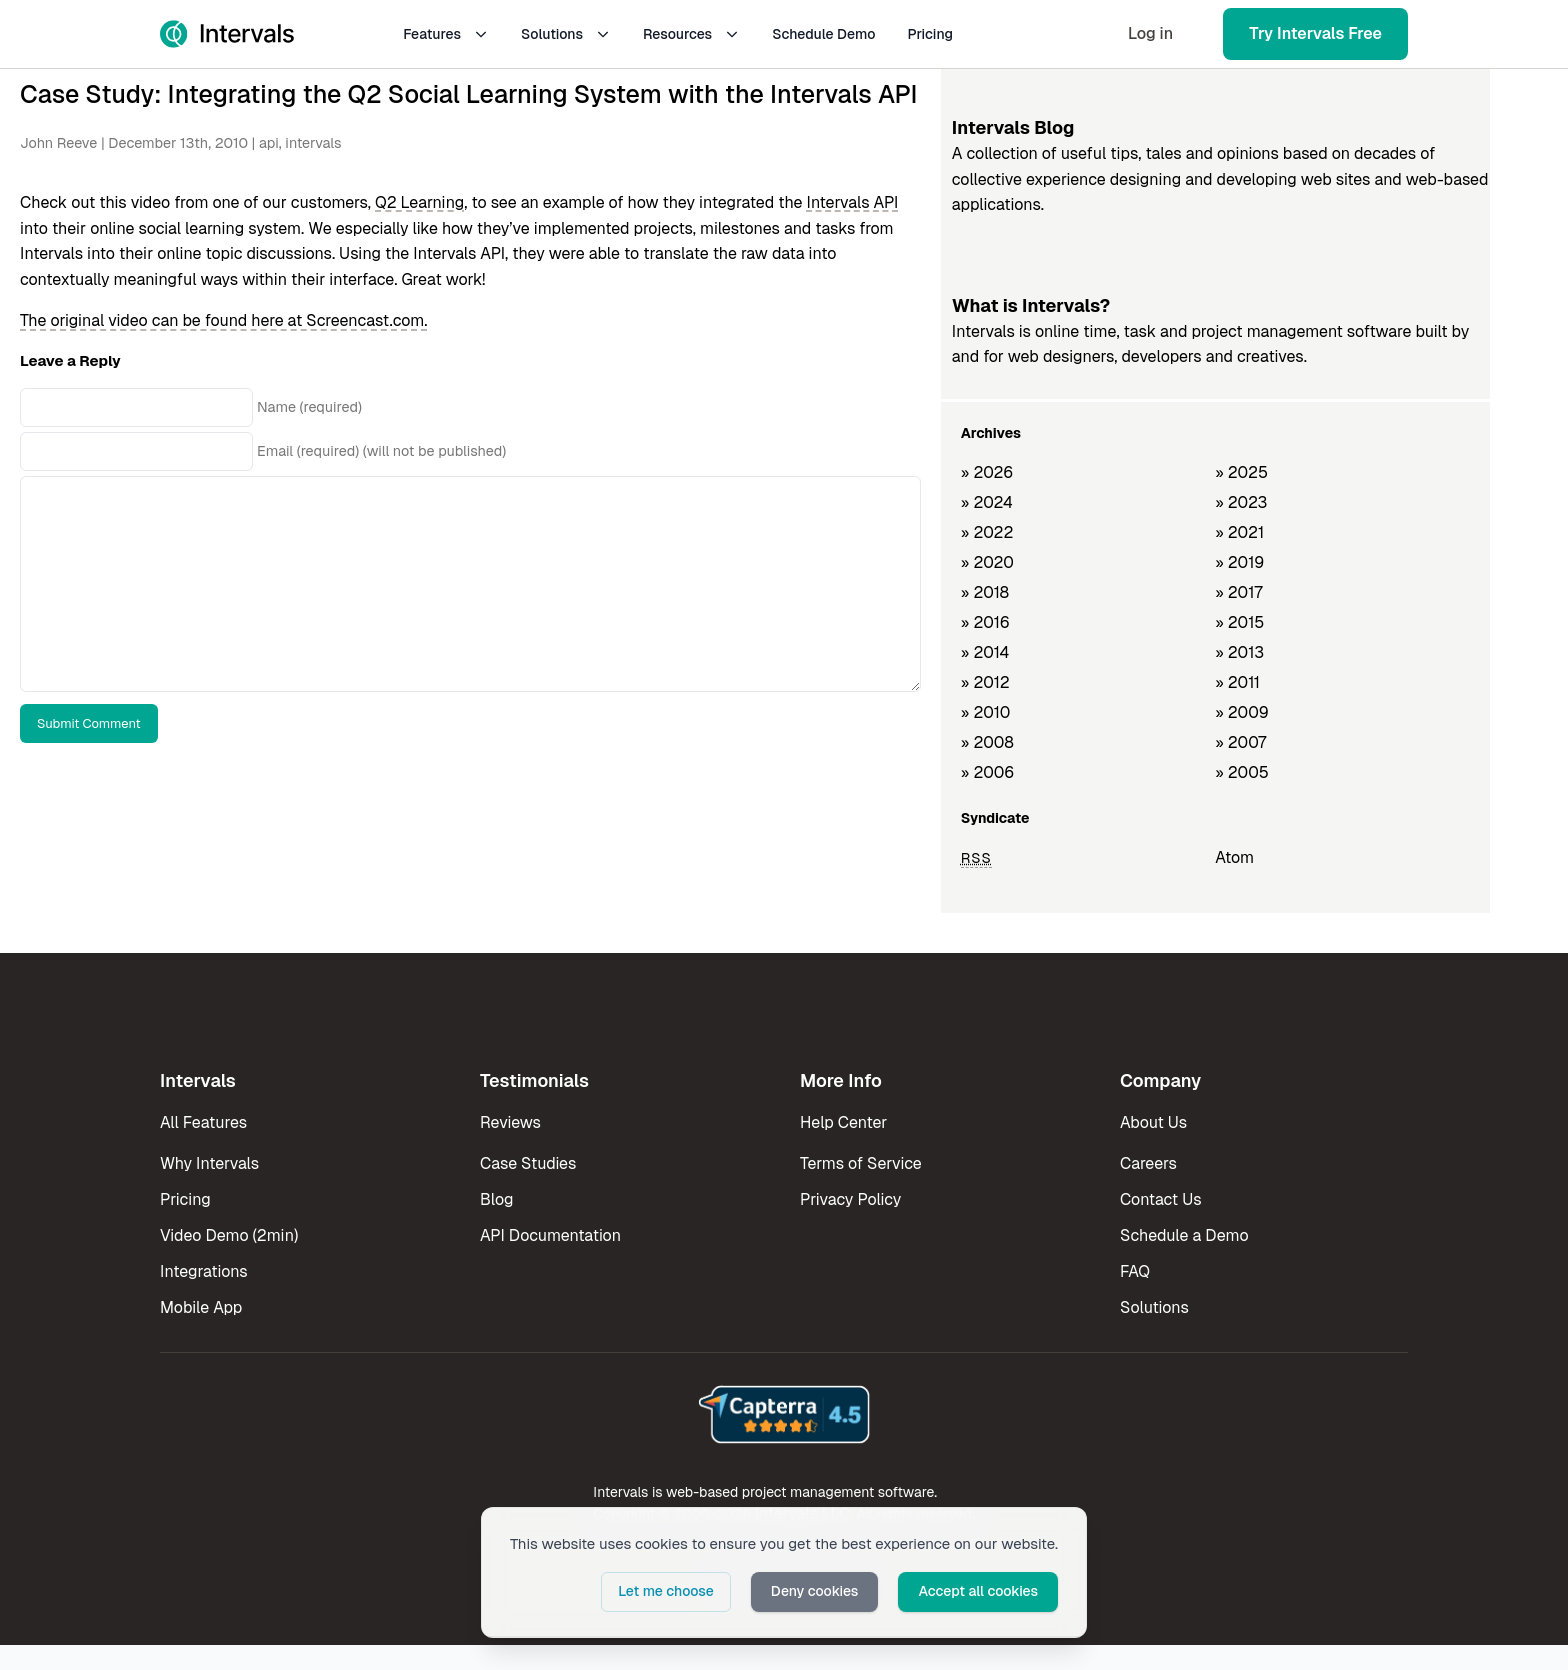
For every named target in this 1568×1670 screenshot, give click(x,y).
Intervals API (852, 202)
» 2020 (987, 562)
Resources (691, 34)
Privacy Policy (850, 1199)
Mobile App (201, 1307)
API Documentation (550, 1235)
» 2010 (986, 712)
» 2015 (1239, 622)
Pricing (930, 34)
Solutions (566, 34)
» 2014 (985, 652)
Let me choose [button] (666, 1591)
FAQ (1135, 1271)
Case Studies (528, 1163)
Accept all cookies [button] (978, 1591)
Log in (1150, 33)
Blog (496, 1199)
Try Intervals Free (1315, 33)
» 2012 (985, 682)
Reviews (510, 1122)
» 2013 (1239, 652)
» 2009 (1242, 712)
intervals (313, 143)
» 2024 (987, 502)
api (269, 143)
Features (446, 34)
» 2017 (1238, 592)
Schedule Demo (823, 34)
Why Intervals (209, 1163)
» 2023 (1241, 502)
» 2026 (987, 472)
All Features (203, 1122)
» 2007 (1240, 742)
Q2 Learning (419, 202)
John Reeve (58, 143)
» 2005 (1242, 772)
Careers (1148, 1163)
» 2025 (1241, 472)
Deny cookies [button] (815, 1591)
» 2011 (1237, 682)
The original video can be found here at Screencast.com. (224, 320)
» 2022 (987, 532)
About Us (1153, 1122)
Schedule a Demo (1184, 1235)
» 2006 (988, 772)
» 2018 (985, 592)
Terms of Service (861, 1163)
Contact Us (1161, 1199)
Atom (1234, 857)
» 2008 (987, 742)
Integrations (204, 1271)
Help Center (843, 1122)
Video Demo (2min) (229, 1235)
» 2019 (1239, 562)
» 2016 (985, 622)
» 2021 (1239, 532)
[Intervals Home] (227, 34)
